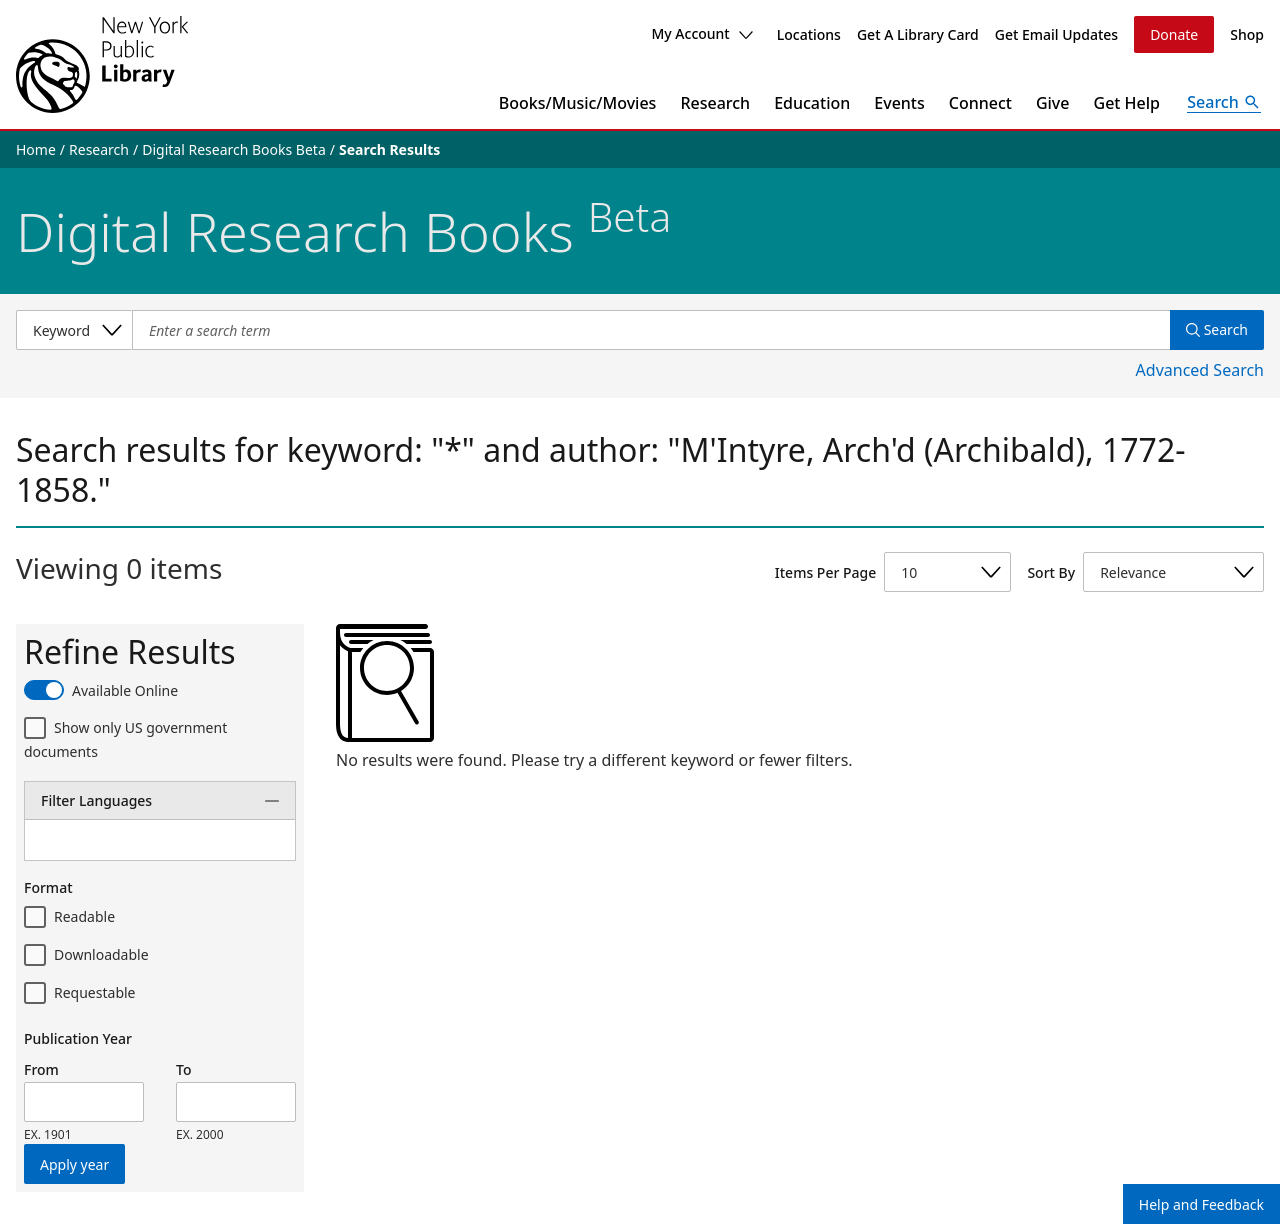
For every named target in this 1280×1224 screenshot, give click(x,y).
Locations (809, 34)
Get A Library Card (918, 34)
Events (899, 103)
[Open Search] (1224, 103)
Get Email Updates (1056, 34)
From (41, 1069)
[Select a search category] (74, 330)
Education (812, 103)
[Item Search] (651, 330)
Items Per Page (825, 572)
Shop (1247, 34)
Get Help (1127, 103)
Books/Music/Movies (578, 103)
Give (1053, 103)
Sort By (1051, 572)
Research (715, 103)
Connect (980, 103)
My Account (701, 33)
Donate (1174, 34)
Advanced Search (1200, 370)
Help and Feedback (1201, 1204)
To (183, 1069)
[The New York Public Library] (102, 64)
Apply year (74, 1164)
